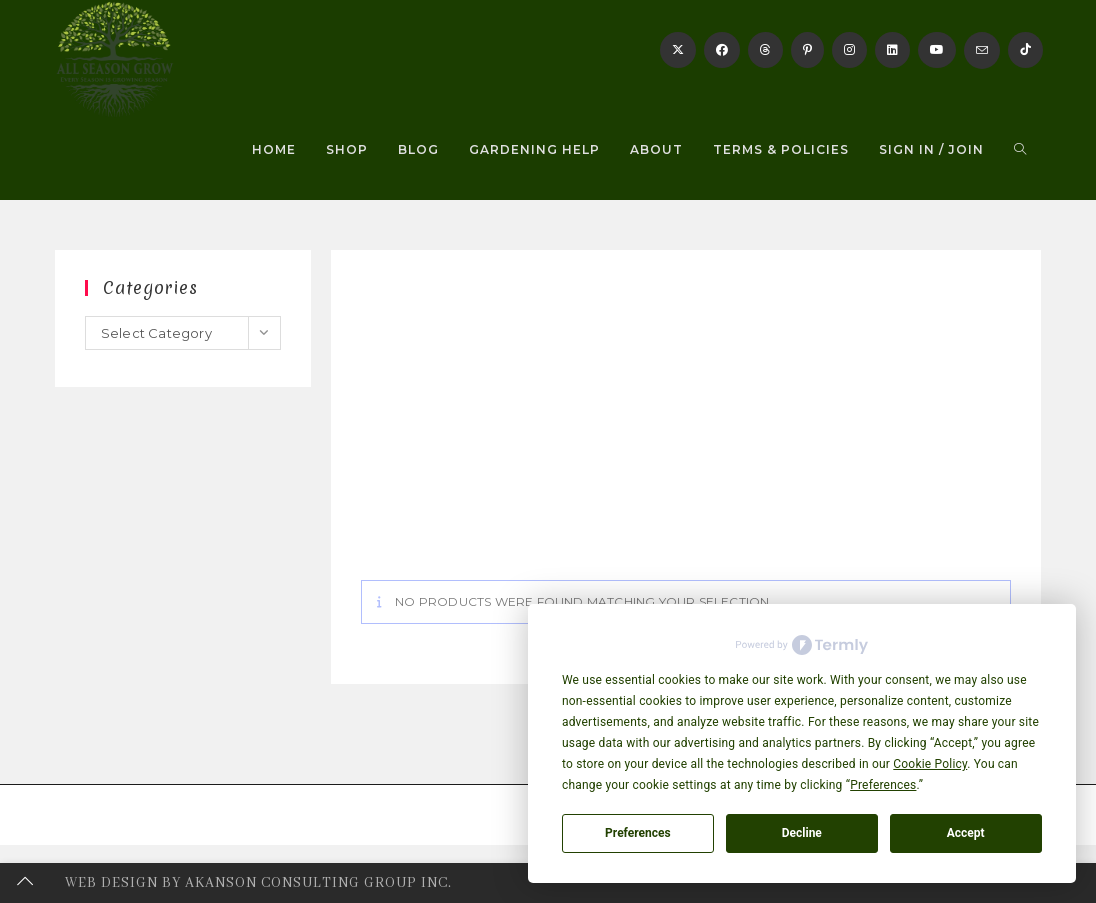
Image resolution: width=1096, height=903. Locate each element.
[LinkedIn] (892, 50)
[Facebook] (722, 50)
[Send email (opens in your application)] (982, 50)
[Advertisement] (686, 430)
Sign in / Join (931, 149)
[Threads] (765, 50)
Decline (802, 833)
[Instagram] (849, 50)
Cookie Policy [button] (930, 764)
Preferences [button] (883, 785)
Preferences (638, 833)
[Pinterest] (807, 50)
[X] (678, 50)
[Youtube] (937, 50)
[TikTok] (1025, 50)
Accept (966, 833)
